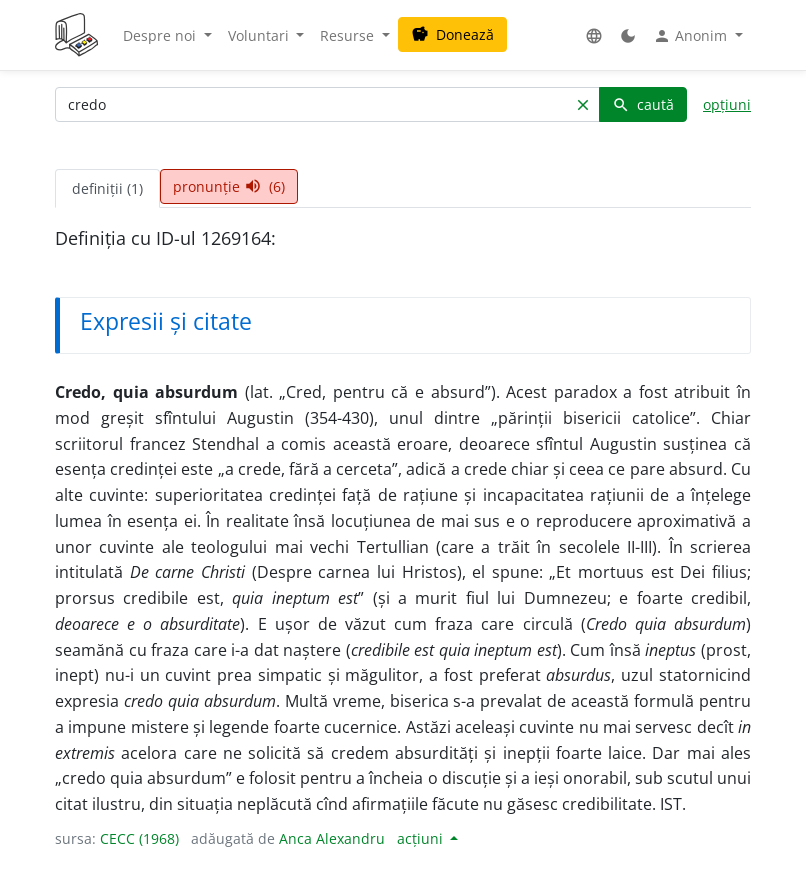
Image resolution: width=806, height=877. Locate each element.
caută (643, 104)
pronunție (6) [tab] (229, 186)
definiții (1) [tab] (107, 188)
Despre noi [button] (161, 35)
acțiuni (422, 838)
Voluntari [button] (260, 35)
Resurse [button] (349, 35)
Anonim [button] (692, 36)
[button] (594, 35)
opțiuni (727, 104)
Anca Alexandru (332, 838)
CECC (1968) (139, 838)
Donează (452, 34)
